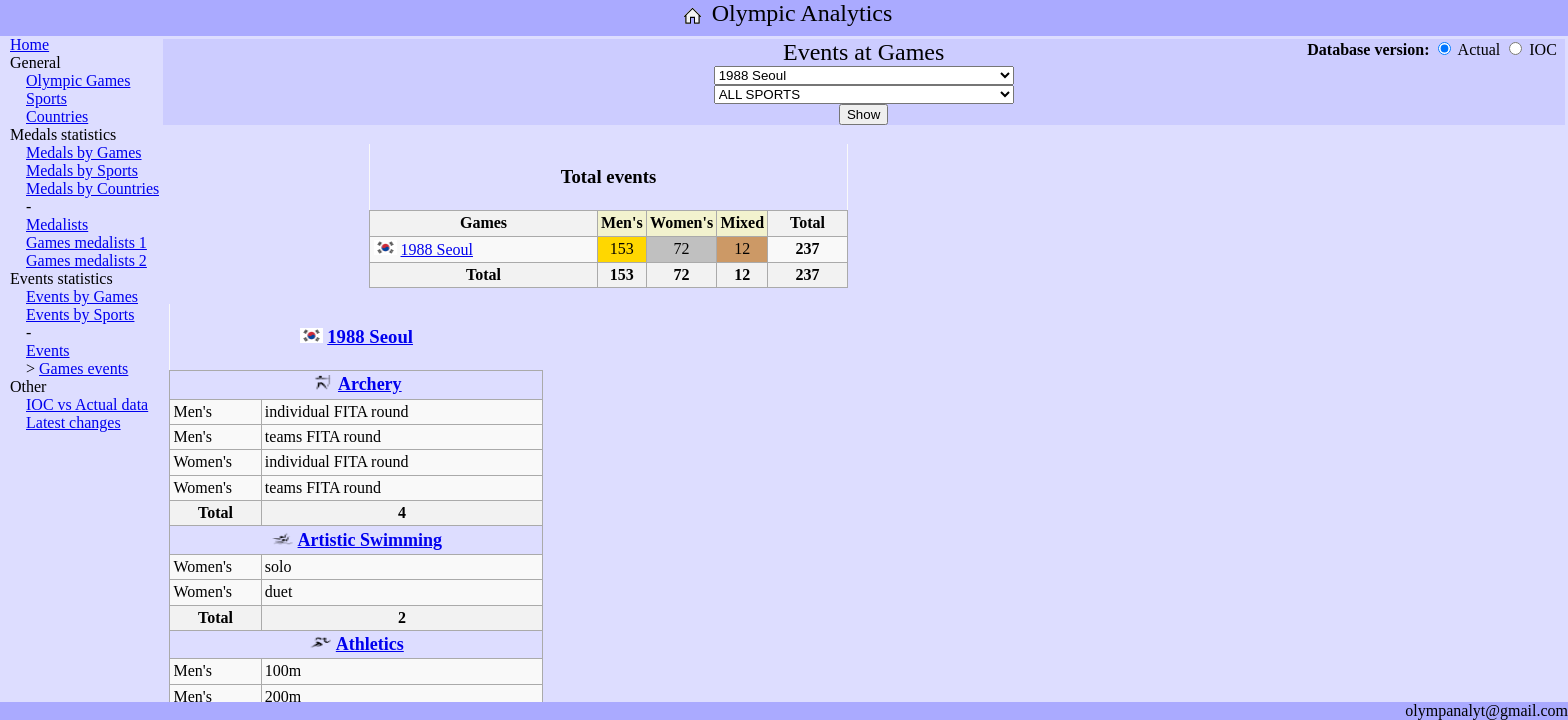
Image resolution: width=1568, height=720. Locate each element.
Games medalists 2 (86, 260)
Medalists (57, 224)
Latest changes (73, 422)
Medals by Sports (82, 170)
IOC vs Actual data (87, 404)
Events (48, 350)
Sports (46, 98)
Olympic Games (78, 80)
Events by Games (82, 296)
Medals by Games (84, 152)
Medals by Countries (92, 188)
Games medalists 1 (86, 242)
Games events (83, 368)
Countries (57, 116)
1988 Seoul (437, 249)
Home (29, 44)
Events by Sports (80, 314)
